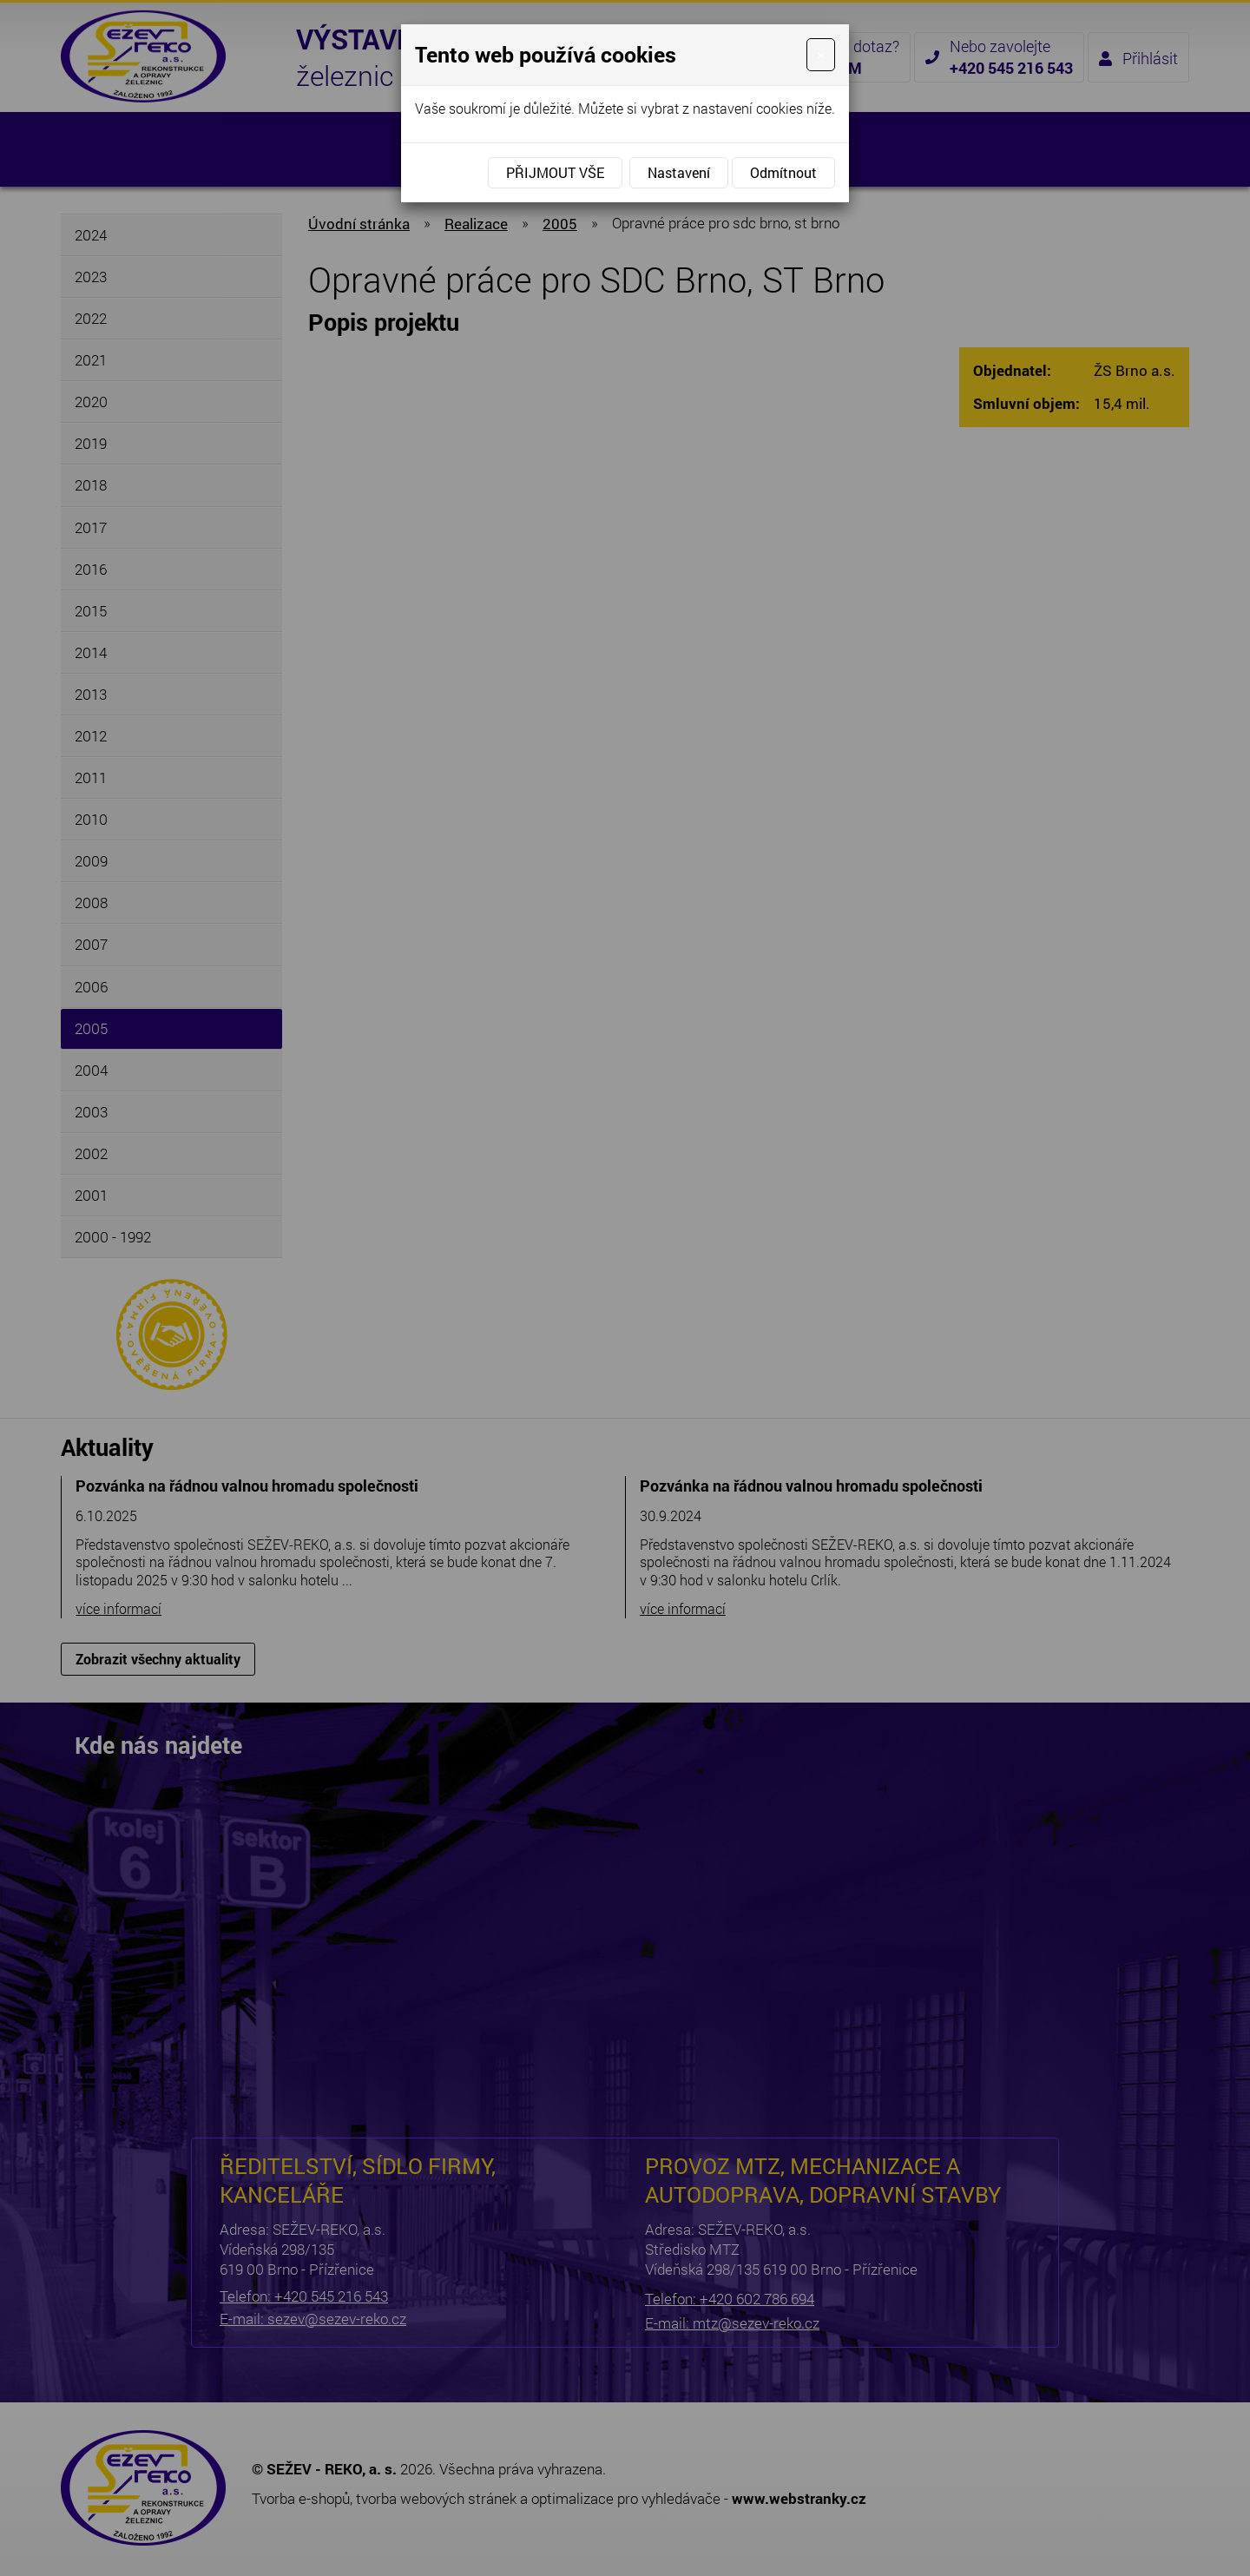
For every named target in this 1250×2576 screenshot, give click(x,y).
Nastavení (679, 172)
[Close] (820, 54)
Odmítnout (783, 172)
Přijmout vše (555, 172)
